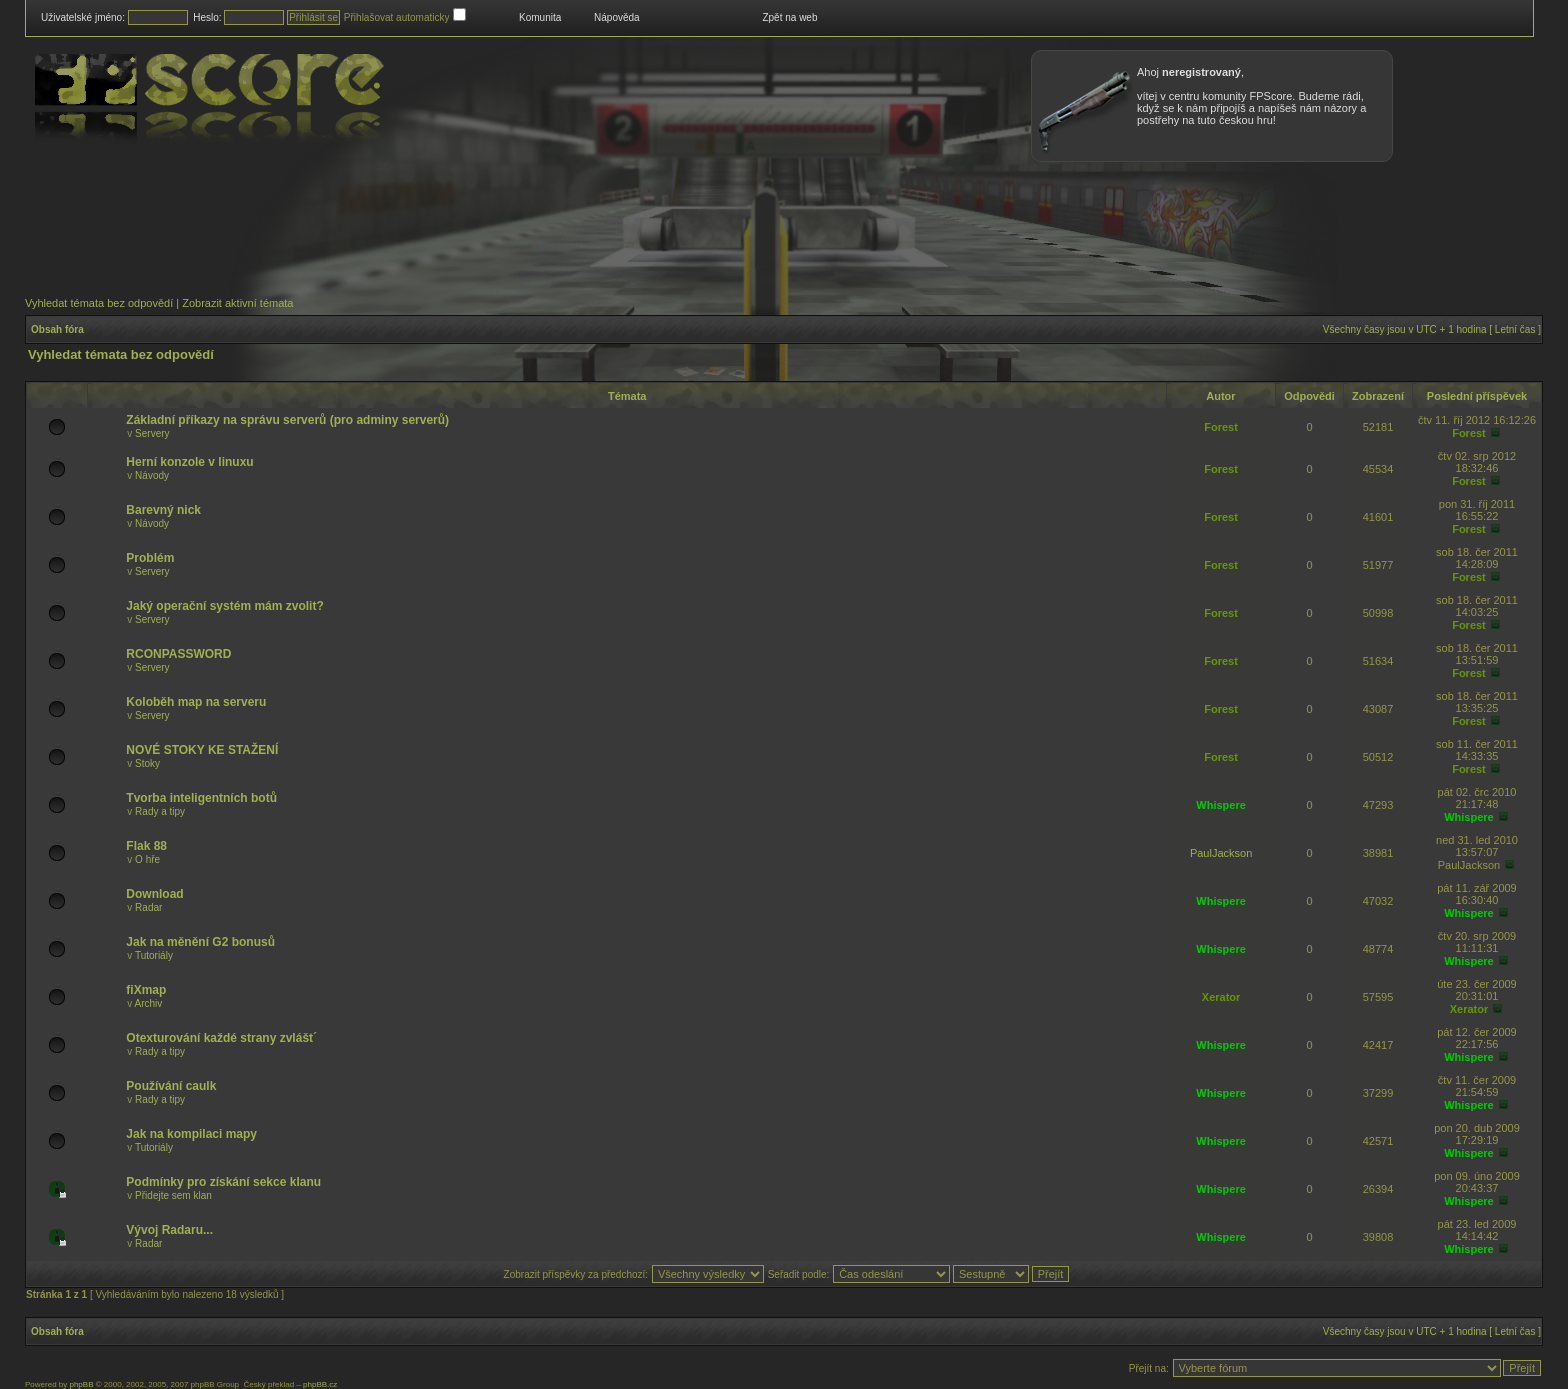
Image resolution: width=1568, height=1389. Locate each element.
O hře (147, 859)
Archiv (149, 1003)
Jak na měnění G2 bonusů (200, 942)
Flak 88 (146, 846)
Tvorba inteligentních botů (201, 798)
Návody (152, 475)
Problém (150, 558)
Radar (148, 907)
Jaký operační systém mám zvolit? (224, 606)
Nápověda (617, 17)
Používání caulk (171, 1086)
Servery (152, 433)
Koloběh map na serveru (196, 702)
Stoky (147, 763)
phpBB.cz (320, 1384)
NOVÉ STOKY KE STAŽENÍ (202, 750)
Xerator (1221, 997)
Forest (1221, 427)
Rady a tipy (160, 811)
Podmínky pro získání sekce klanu (223, 1182)
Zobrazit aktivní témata (237, 303)
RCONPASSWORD (178, 654)
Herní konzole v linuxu (189, 462)
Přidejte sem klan (173, 1195)
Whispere (1221, 805)
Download (154, 894)
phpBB (81, 1384)
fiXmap (146, 990)
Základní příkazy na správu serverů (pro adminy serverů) (287, 420)
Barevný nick (163, 510)
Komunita (540, 17)
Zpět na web (789, 17)
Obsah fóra (57, 329)
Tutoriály (154, 955)
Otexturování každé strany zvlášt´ (221, 1038)
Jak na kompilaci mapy (191, 1134)
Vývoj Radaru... (169, 1230)
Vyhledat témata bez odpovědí (99, 303)
